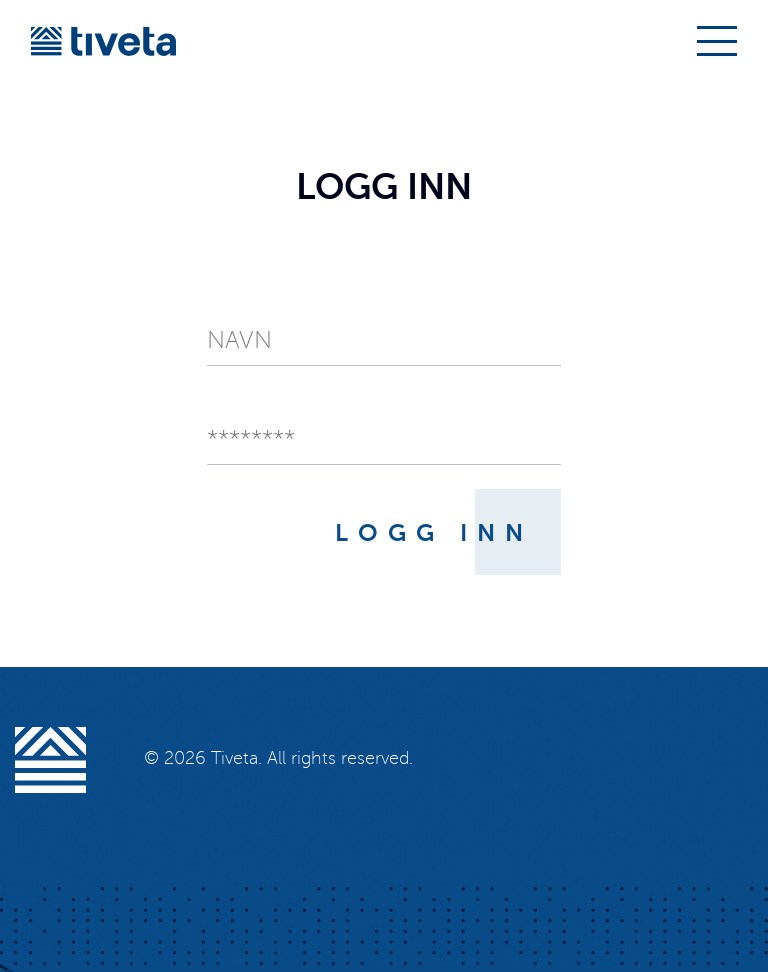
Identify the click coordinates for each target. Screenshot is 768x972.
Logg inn (434, 533)
